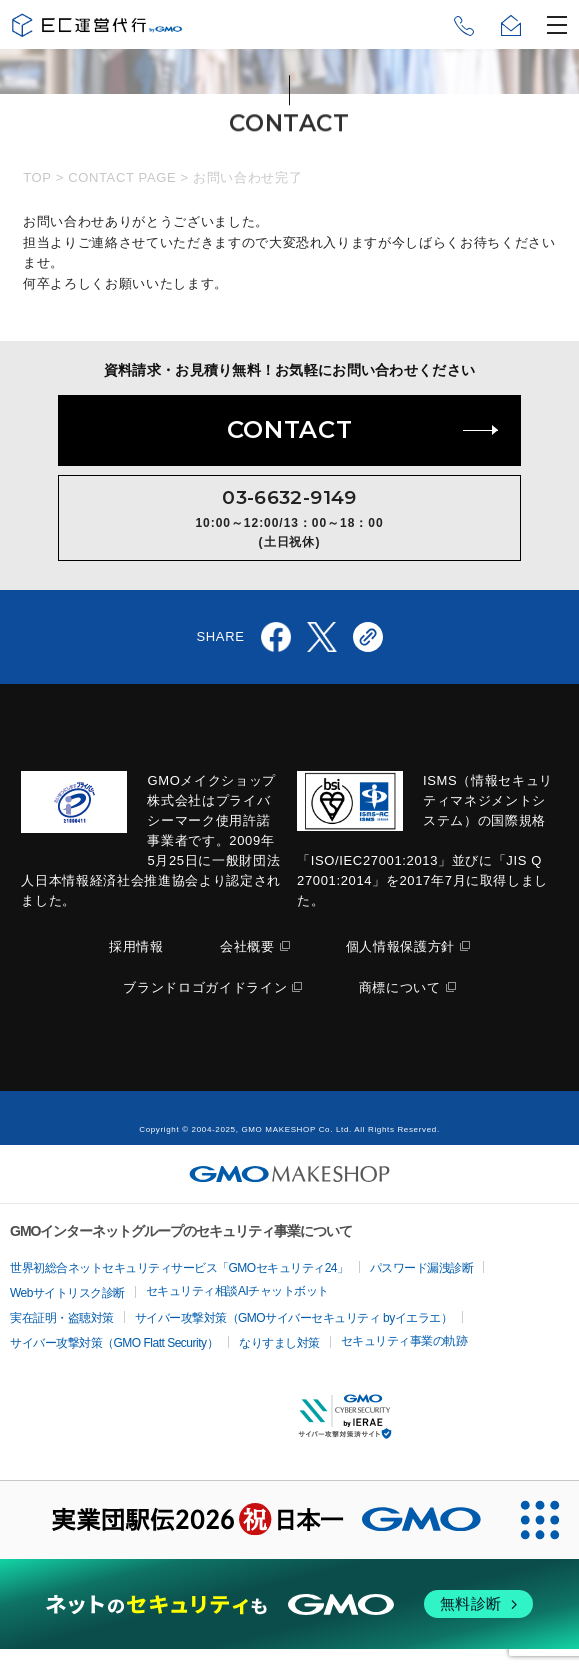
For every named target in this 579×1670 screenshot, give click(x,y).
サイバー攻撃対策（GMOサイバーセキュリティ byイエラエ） (294, 1318)
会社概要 (247, 946)
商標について (400, 987)
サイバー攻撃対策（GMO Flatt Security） (114, 1343)
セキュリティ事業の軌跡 (404, 1341)
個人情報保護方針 (400, 946)
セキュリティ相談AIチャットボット (237, 1291)
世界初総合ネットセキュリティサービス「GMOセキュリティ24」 (179, 1268)
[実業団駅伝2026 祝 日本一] (250, 1520)
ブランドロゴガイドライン (205, 987)
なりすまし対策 (279, 1343)
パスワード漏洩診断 (422, 1268)
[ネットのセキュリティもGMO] (289, 1604)
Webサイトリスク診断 (67, 1293)
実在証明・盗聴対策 (62, 1318)
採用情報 (136, 946)
